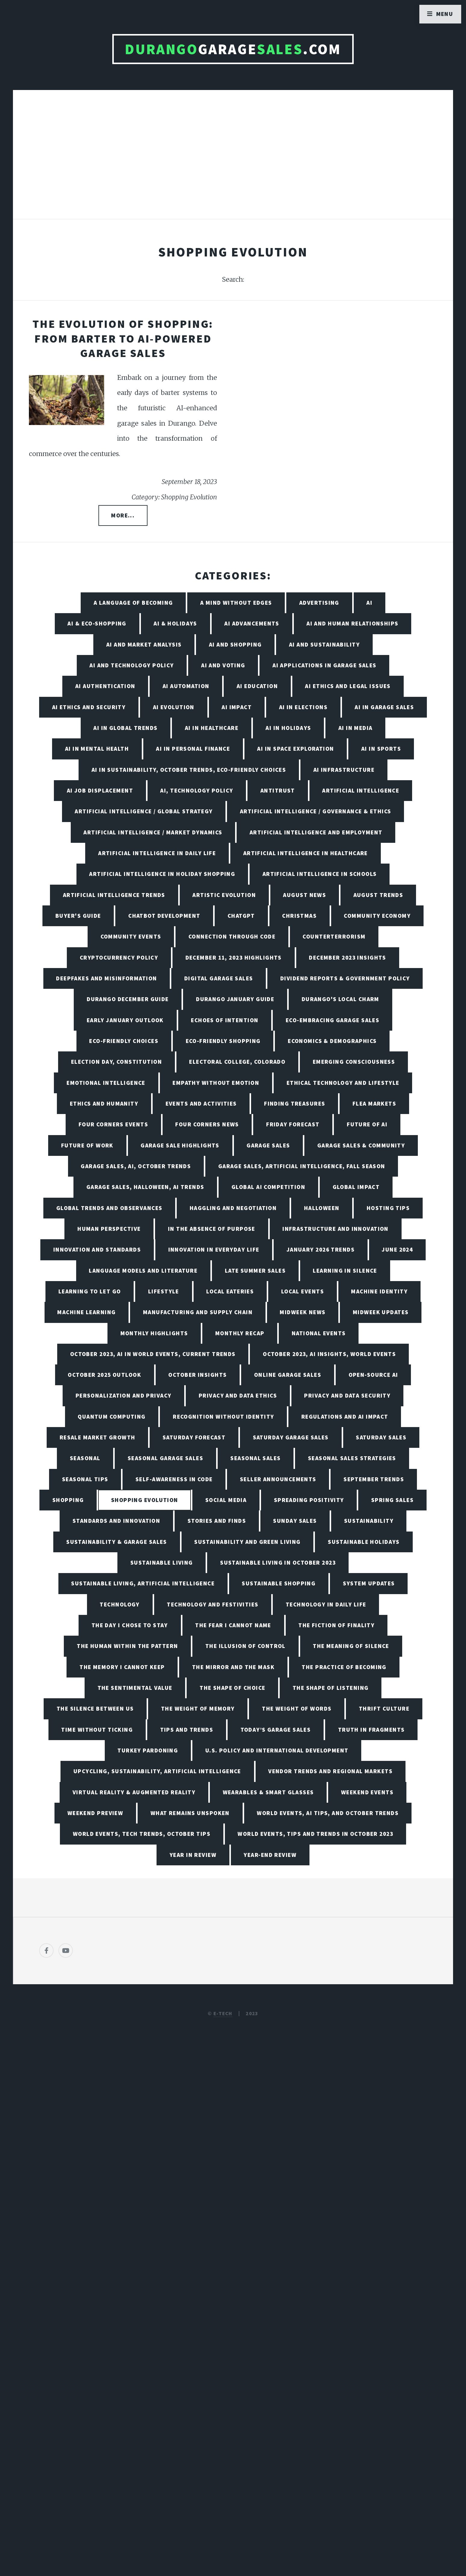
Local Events (302, 1291)
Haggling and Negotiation (233, 1208)
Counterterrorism (334, 936)
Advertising (319, 602)
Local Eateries (230, 1291)
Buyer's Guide (78, 915)
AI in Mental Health (97, 748)
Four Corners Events (113, 1124)
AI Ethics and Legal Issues (347, 686)
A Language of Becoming (133, 602)
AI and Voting (223, 665)
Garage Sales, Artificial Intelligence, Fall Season (301, 1166)
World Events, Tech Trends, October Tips (141, 1833)
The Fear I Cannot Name (233, 1625)
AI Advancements (251, 623)
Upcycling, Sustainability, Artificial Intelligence (157, 1771)
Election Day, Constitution (116, 1061)
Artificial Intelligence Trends (114, 894)
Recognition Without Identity (223, 1416)
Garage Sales (268, 1145)
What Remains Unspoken (190, 1813)
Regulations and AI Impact (344, 1416)
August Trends (378, 894)
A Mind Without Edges (236, 602)
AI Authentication (105, 686)
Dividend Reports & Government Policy (345, 978)
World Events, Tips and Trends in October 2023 (315, 1833)
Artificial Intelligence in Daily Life (157, 853)
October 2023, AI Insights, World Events (329, 1354)
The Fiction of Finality (336, 1625)
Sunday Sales (295, 1520)
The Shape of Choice (232, 1687)
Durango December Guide (128, 999)
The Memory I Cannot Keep (122, 1667)
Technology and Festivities (212, 1604)
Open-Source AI (373, 1374)
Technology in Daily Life (326, 1604)
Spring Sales (392, 1500)
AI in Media (355, 727)
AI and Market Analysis (144, 644)
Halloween (322, 1208)
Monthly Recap (240, 1333)
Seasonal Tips (85, 1479)
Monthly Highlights (154, 1333)
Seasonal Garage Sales (165, 1458)
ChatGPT (241, 915)
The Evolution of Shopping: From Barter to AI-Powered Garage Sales (123, 338)
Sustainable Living (161, 1562)
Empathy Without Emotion (215, 1082)
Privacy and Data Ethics (238, 1395)
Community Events (131, 936)
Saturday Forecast (194, 1437)
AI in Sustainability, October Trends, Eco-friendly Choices (189, 769)
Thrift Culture (384, 1708)
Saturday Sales (381, 1437)
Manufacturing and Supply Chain (198, 1312)
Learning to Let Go (89, 1291)
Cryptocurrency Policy (119, 957)
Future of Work (87, 1145)
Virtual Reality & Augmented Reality (134, 1792)
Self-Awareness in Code (174, 1479)
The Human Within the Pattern (127, 1646)
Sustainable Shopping (278, 1583)
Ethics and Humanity (104, 1103)
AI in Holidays (288, 727)
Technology (119, 1604)
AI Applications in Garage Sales (324, 665)
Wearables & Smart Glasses (268, 1792)
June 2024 (397, 1249)
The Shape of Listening (331, 1687)
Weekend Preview (95, 1813)
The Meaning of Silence (351, 1646)
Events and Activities (201, 1103)
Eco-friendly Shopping (223, 1040)
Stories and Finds (217, 1520)
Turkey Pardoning (147, 1750)
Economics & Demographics (332, 1040)
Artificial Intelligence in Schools (320, 873)
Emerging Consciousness (354, 1061)
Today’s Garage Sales (276, 1729)
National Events (319, 1333)
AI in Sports (381, 748)
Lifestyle (163, 1291)
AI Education (257, 686)
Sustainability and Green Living (247, 1541)
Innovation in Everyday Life (213, 1249)
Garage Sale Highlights (180, 1145)
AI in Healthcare (211, 727)
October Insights (197, 1374)
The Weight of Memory (198, 1708)
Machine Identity (379, 1291)
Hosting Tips (388, 1208)
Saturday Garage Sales (291, 1437)
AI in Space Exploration (295, 748)
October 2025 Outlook (104, 1374)
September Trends (373, 1479)
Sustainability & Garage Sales (116, 1541)
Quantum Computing (111, 1416)
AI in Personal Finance (193, 748)
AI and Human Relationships (352, 623)
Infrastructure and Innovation (335, 1228)
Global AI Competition (268, 1186)
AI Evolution (173, 707)
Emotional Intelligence (106, 1082)
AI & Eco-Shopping (96, 623)
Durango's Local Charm (340, 999)
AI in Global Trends (125, 727)
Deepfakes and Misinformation (106, 978)
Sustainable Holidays (364, 1541)
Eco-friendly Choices (123, 1040)
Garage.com (233, 49)
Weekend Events (367, 1792)
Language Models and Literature (143, 1270)
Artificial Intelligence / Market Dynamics (152, 832)
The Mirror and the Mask (233, 1667)
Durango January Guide (235, 999)
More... (123, 515)
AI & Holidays (175, 623)
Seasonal (85, 1458)
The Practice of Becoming (344, 1667)
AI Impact (237, 707)
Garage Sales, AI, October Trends (136, 1166)
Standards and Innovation (116, 1520)
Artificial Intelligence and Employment (316, 832)
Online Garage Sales (287, 1374)
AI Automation (186, 686)
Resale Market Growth (97, 1437)
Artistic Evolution (224, 894)
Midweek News (302, 1312)
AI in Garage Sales (384, 707)
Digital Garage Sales (218, 978)
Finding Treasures (294, 1103)
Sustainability (368, 1520)
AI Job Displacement (100, 790)
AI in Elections (303, 707)
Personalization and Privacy (124, 1395)
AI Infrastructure (343, 769)
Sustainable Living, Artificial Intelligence (143, 1583)
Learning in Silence (345, 1270)
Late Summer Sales (255, 1270)
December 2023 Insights (347, 957)
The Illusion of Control (245, 1646)
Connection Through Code (231, 936)
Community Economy (377, 915)
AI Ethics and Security (89, 707)
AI (369, 602)
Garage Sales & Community (361, 1145)
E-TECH (222, 2013)
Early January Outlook (125, 1020)
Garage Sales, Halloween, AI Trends (145, 1186)
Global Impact (356, 1186)
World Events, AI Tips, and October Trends (328, 1813)
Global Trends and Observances (109, 1208)
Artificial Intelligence (360, 790)
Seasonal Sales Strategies (352, 1458)
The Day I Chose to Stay (130, 1625)
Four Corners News (207, 1124)
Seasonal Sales (255, 1458)
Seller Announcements (278, 1479)
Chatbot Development (164, 915)
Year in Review (192, 1854)
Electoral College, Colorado (237, 1061)
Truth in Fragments (371, 1729)
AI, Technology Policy (196, 790)
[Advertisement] (233, 161)
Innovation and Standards (97, 1249)
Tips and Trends (186, 1729)
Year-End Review (270, 1854)
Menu (444, 13)
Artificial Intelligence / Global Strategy (144, 811)
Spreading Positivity (309, 1500)
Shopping (68, 1500)
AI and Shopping (235, 644)
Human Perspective (109, 1228)
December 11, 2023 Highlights (233, 957)
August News (304, 894)
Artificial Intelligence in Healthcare (305, 853)
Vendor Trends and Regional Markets (330, 1771)
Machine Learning (86, 1312)
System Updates (369, 1583)
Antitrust (277, 790)
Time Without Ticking (97, 1729)
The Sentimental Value (135, 1687)
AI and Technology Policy (131, 665)
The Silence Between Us (95, 1708)
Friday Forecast (293, 1124)
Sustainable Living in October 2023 (278, 1562)
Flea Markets (374, 1103)
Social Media (226, 1500)
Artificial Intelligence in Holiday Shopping (162, 873)
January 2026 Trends (321, 1249)
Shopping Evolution (144, 1500)
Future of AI (367, 1124)
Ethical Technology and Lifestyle (343, 1082)
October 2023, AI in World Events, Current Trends (153, 1354)
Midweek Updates (381, 1312)
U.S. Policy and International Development (277, 1750)
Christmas (299, 915)
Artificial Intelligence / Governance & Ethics (315, 811)
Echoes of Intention (224, 1020)
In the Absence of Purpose (211, 1228)
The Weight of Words (296, 1708)
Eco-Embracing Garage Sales (332, 1020)
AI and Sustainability (324, 644)
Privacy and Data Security (347, 1395)
